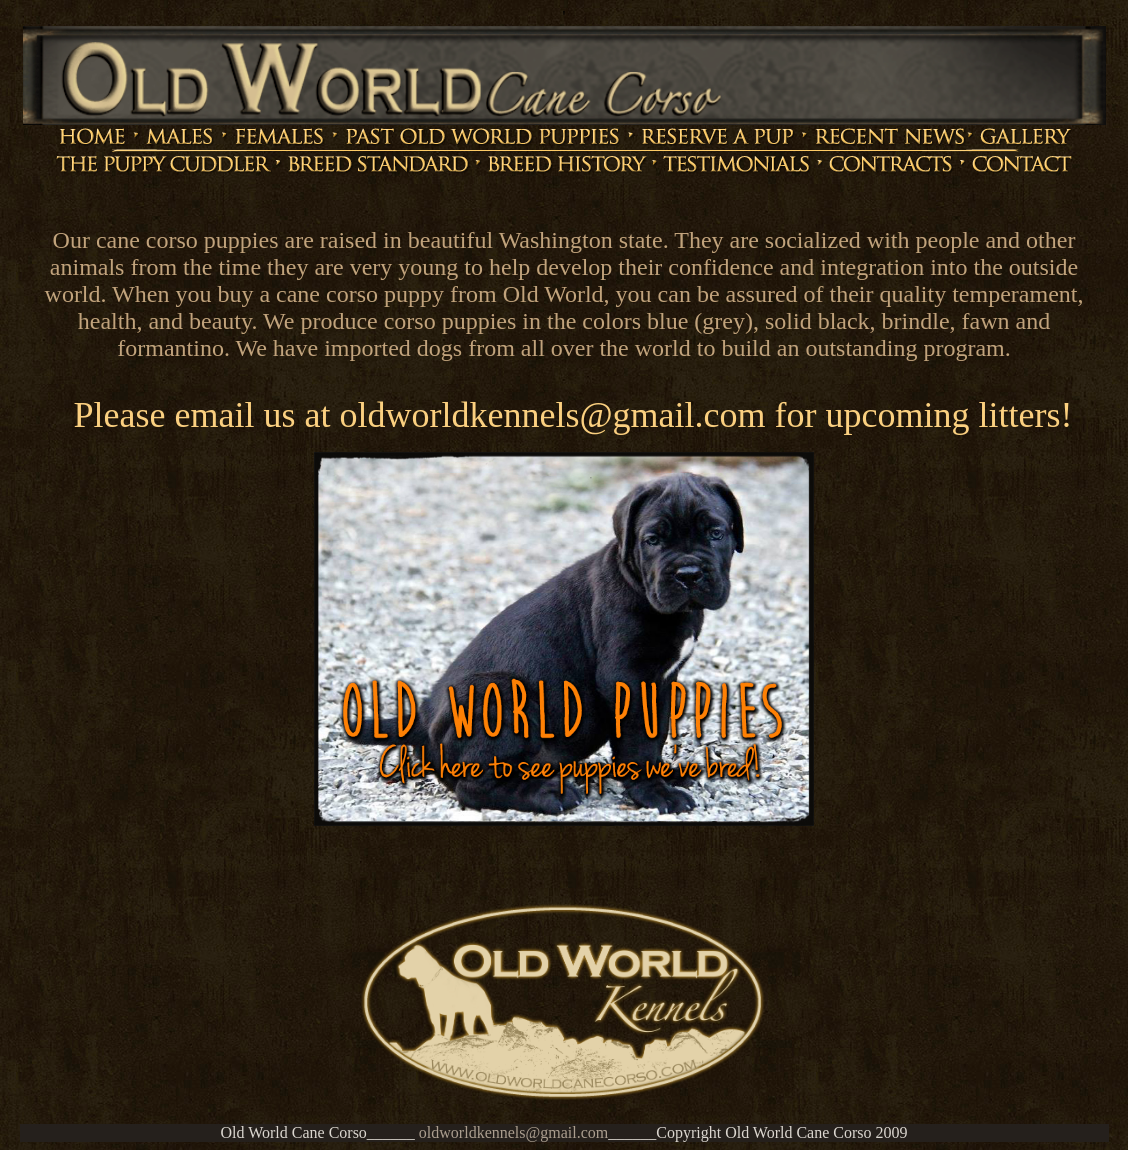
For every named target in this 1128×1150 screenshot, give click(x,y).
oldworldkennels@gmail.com (513, 1132)
